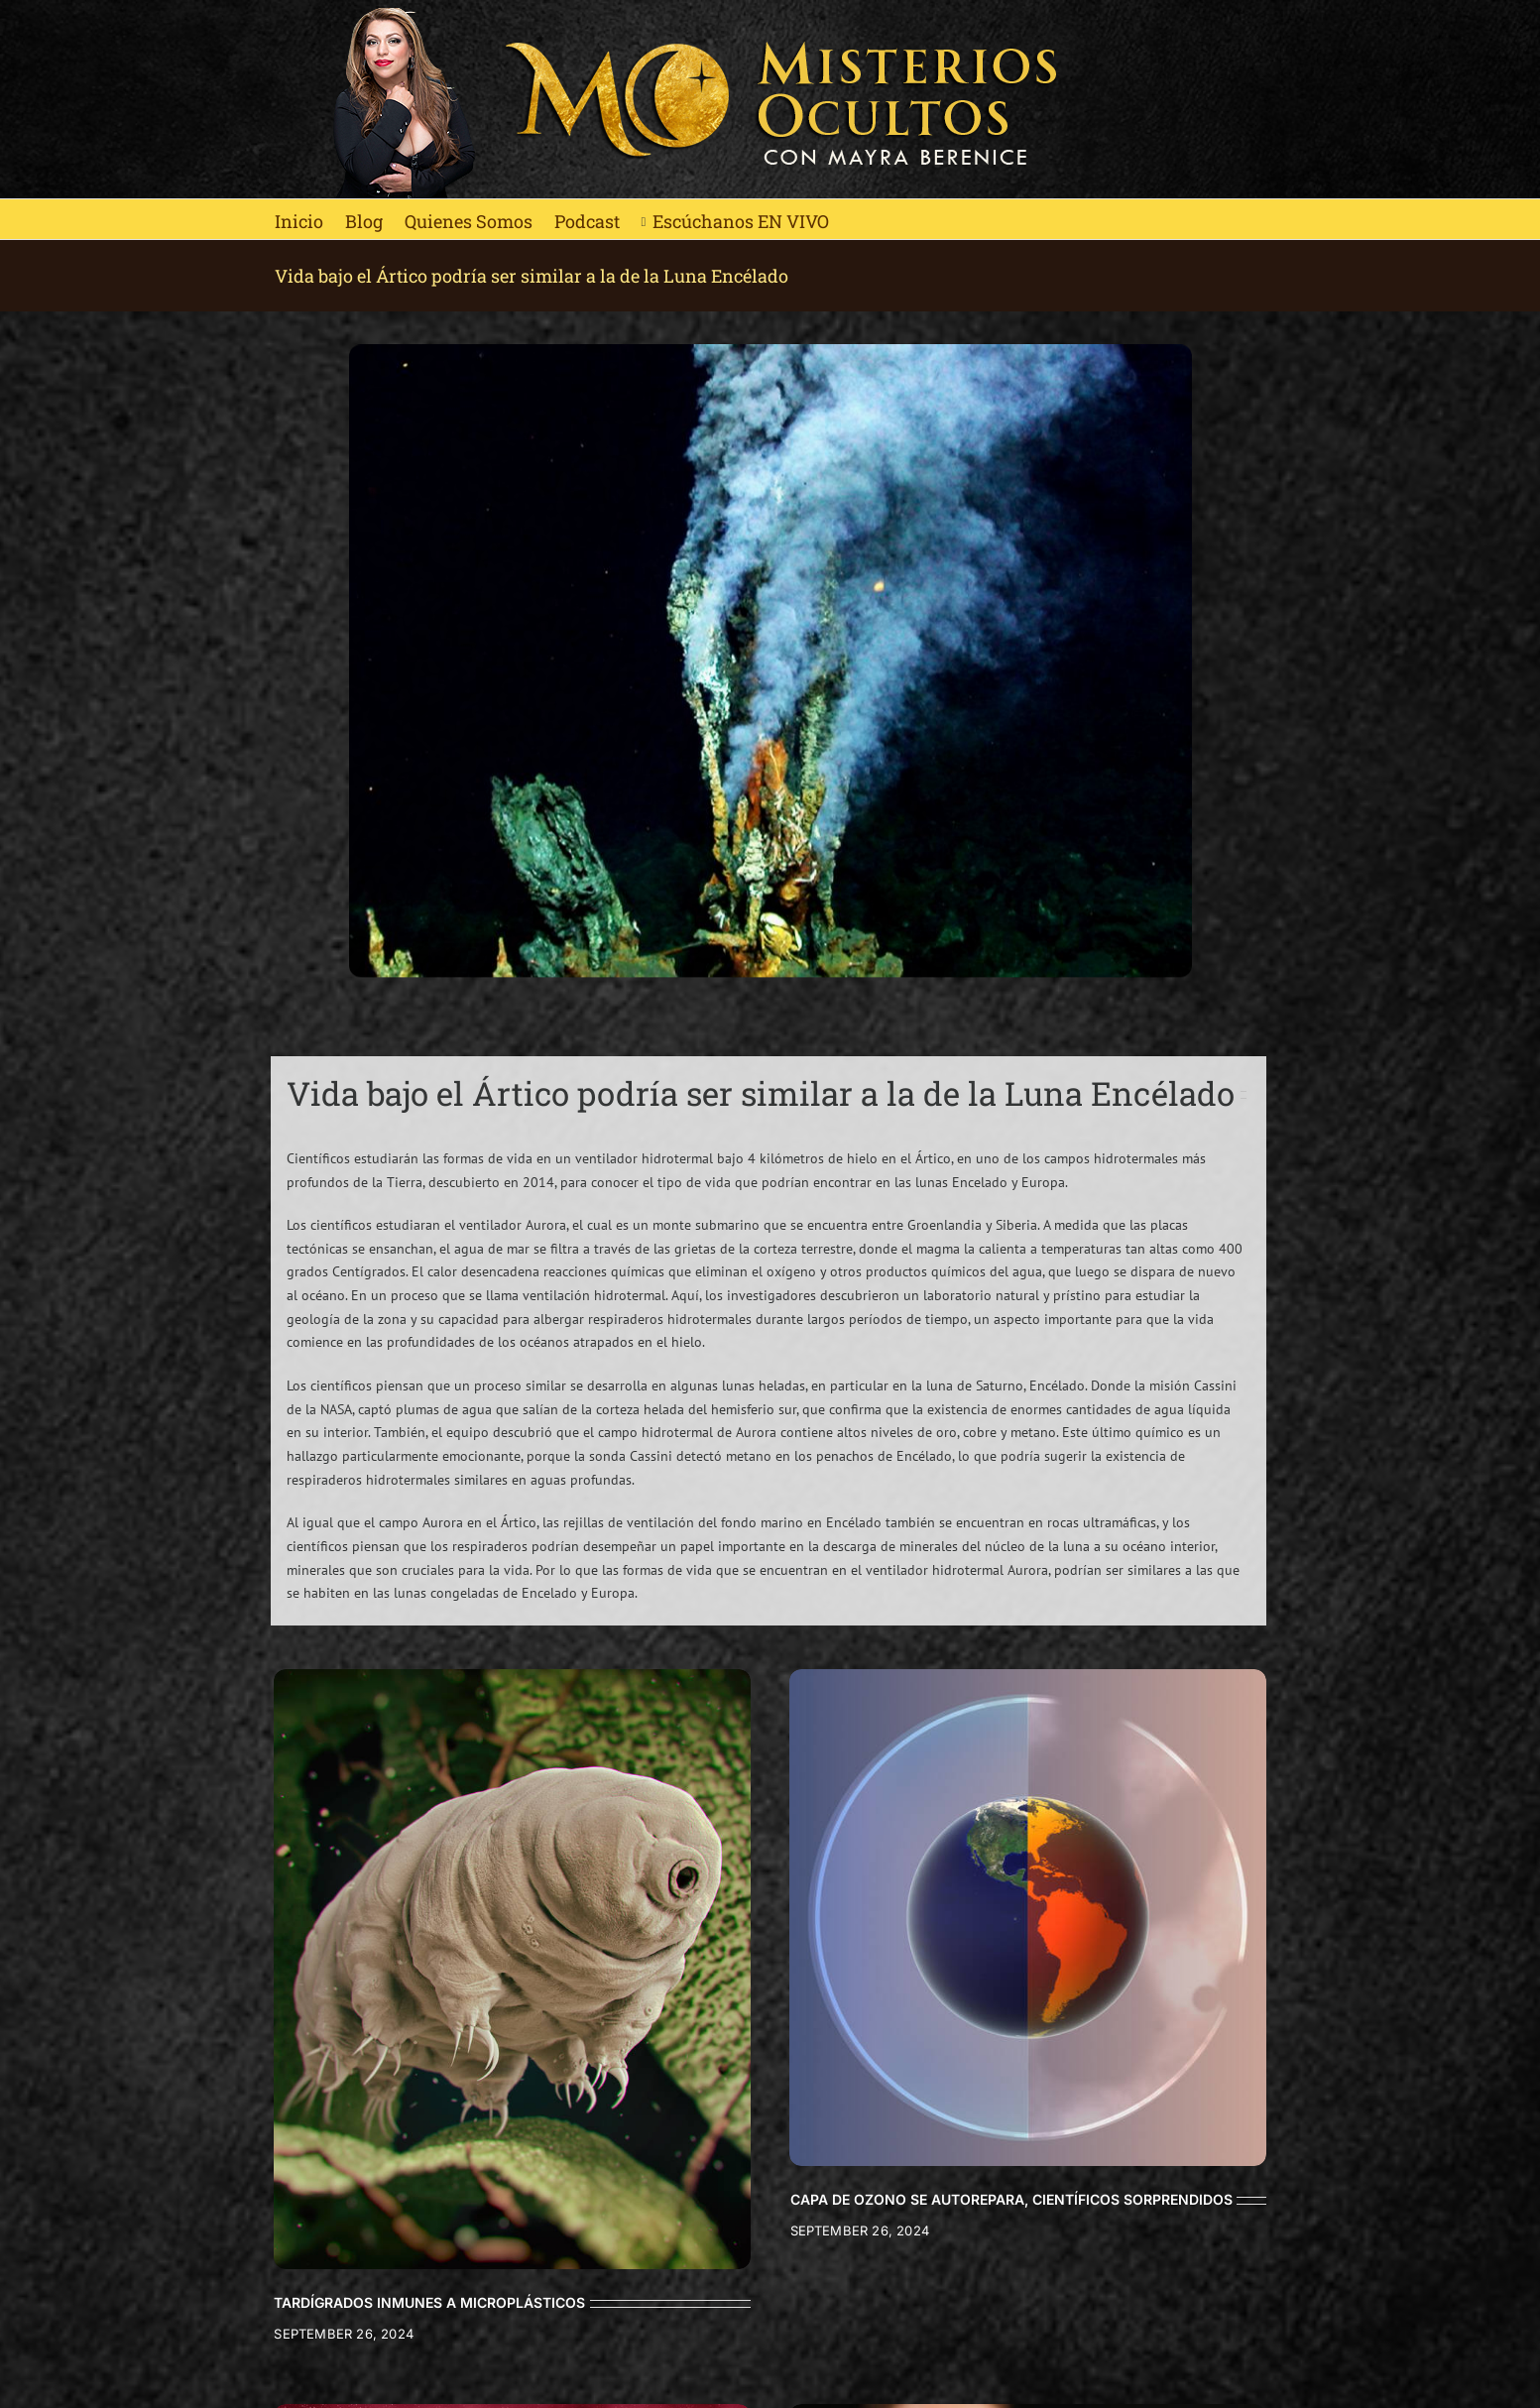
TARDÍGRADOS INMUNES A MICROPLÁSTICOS (429, 2302)
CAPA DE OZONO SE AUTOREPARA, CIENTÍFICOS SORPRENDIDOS (1011, 2199)
